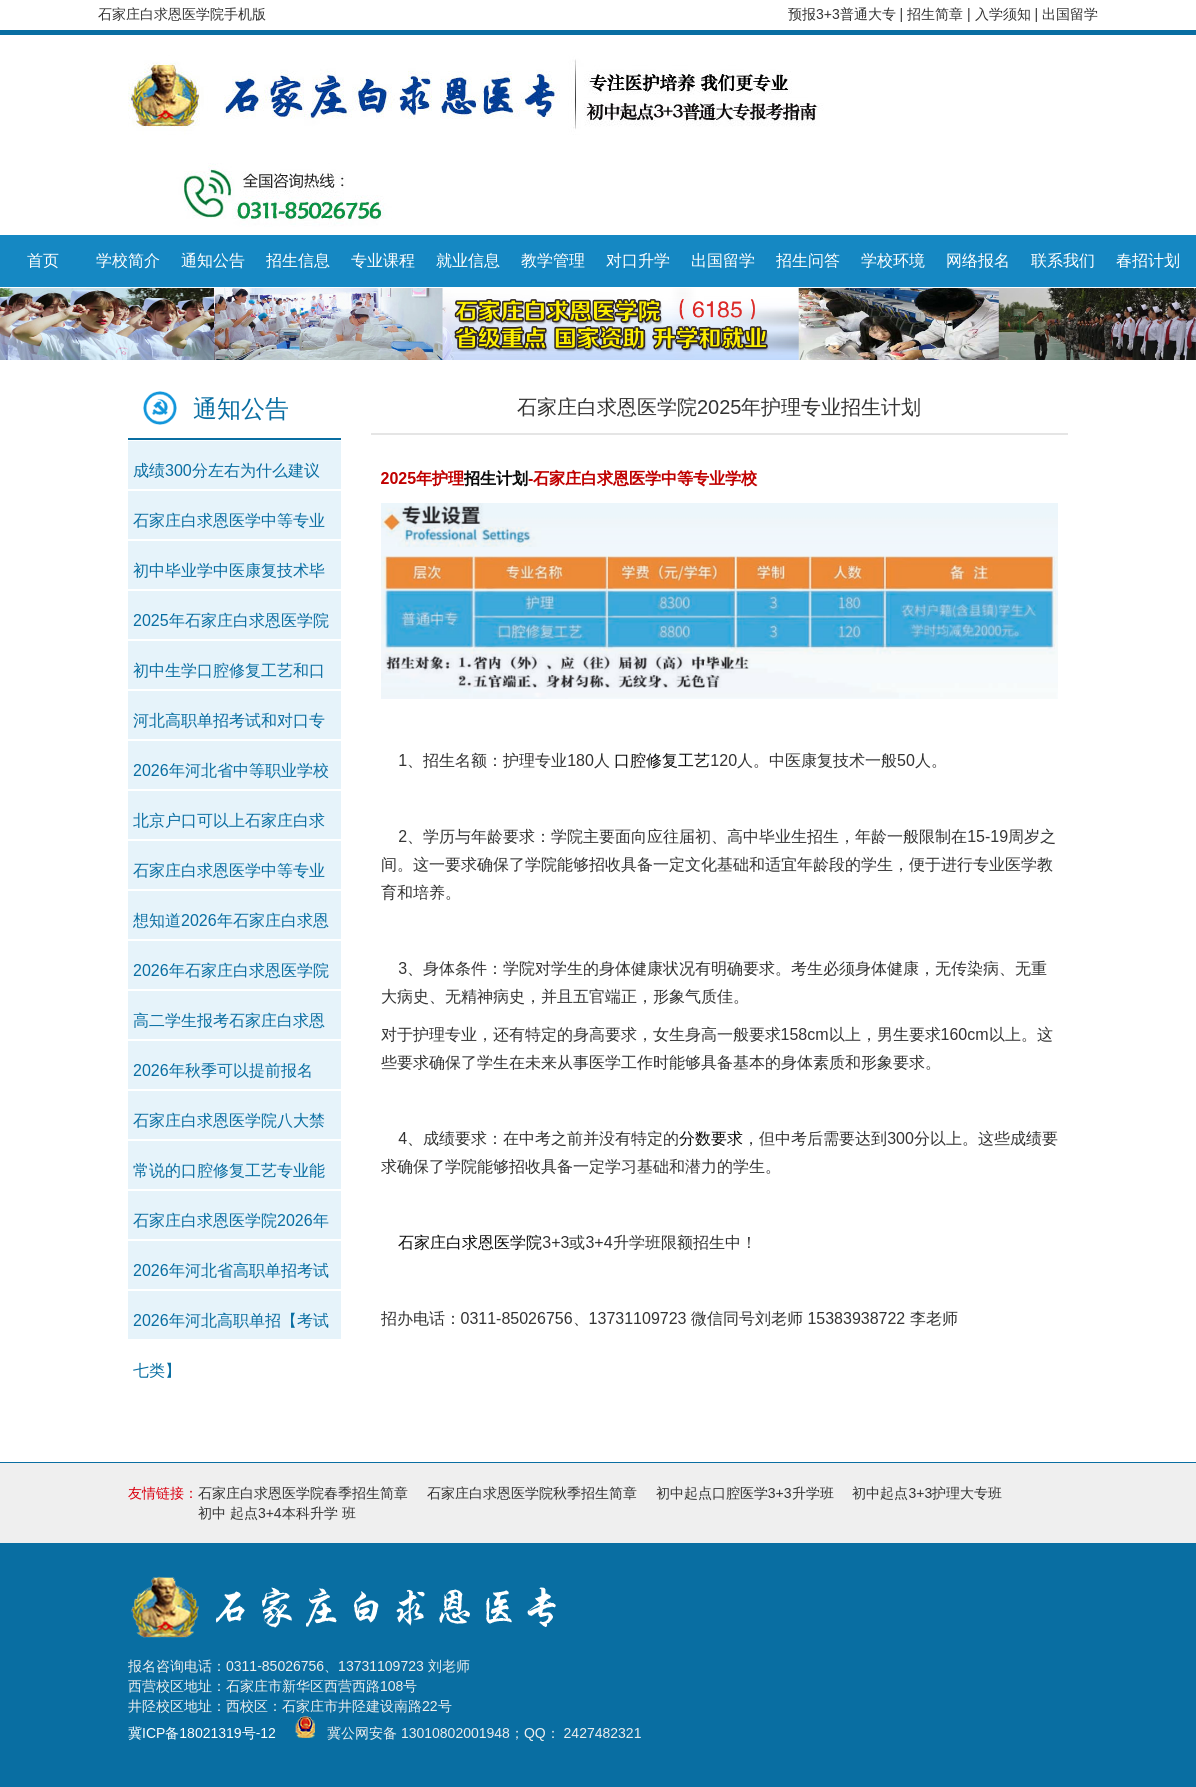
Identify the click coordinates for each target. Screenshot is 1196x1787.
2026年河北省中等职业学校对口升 (231, 776)
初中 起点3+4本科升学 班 (277, 1513)
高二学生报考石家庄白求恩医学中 (229, 1026)
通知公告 (213, 260)
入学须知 (1005, 14)
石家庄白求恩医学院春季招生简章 (303, 1493)
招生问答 (808, 260)
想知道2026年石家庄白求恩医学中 (231, 926)
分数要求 (711, 1138)
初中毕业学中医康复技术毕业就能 (229, 576)
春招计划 (1148, 260)
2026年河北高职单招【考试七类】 (231, 1326)
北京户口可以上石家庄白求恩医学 (229, 826)
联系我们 (1063, 260)
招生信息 (298, 260)
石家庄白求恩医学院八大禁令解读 (229, 1126)
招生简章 (937, 14)
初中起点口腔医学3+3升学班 (745, 1493)
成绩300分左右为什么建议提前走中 (226, 476)
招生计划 (496, 478)
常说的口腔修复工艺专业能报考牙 (229, 1176)
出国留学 (1070, 14)
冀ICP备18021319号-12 (202, 1734)
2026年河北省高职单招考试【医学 (231, 1276)
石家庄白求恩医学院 (470, 1242)
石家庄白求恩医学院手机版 (182, 14)
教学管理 (553, 260)
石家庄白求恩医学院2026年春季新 (231, 1226)
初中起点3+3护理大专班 (927, 1493)
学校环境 (893, 260)
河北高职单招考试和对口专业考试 (229, 726)
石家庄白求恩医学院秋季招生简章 (532, 1493)
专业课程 (383, 260)
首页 (43, 260)
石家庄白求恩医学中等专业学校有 (229, 876)
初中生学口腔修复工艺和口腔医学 (229, 676)
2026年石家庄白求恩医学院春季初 (231, 976)
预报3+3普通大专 (842, 14)
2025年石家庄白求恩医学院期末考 (231, 626)
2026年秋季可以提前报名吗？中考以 (223, 1076)
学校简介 (128, 260)
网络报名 (978, 260)
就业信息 (468, 260)
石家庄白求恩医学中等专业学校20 (229, 526)
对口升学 (638, 260)
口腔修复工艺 (662, 760)
